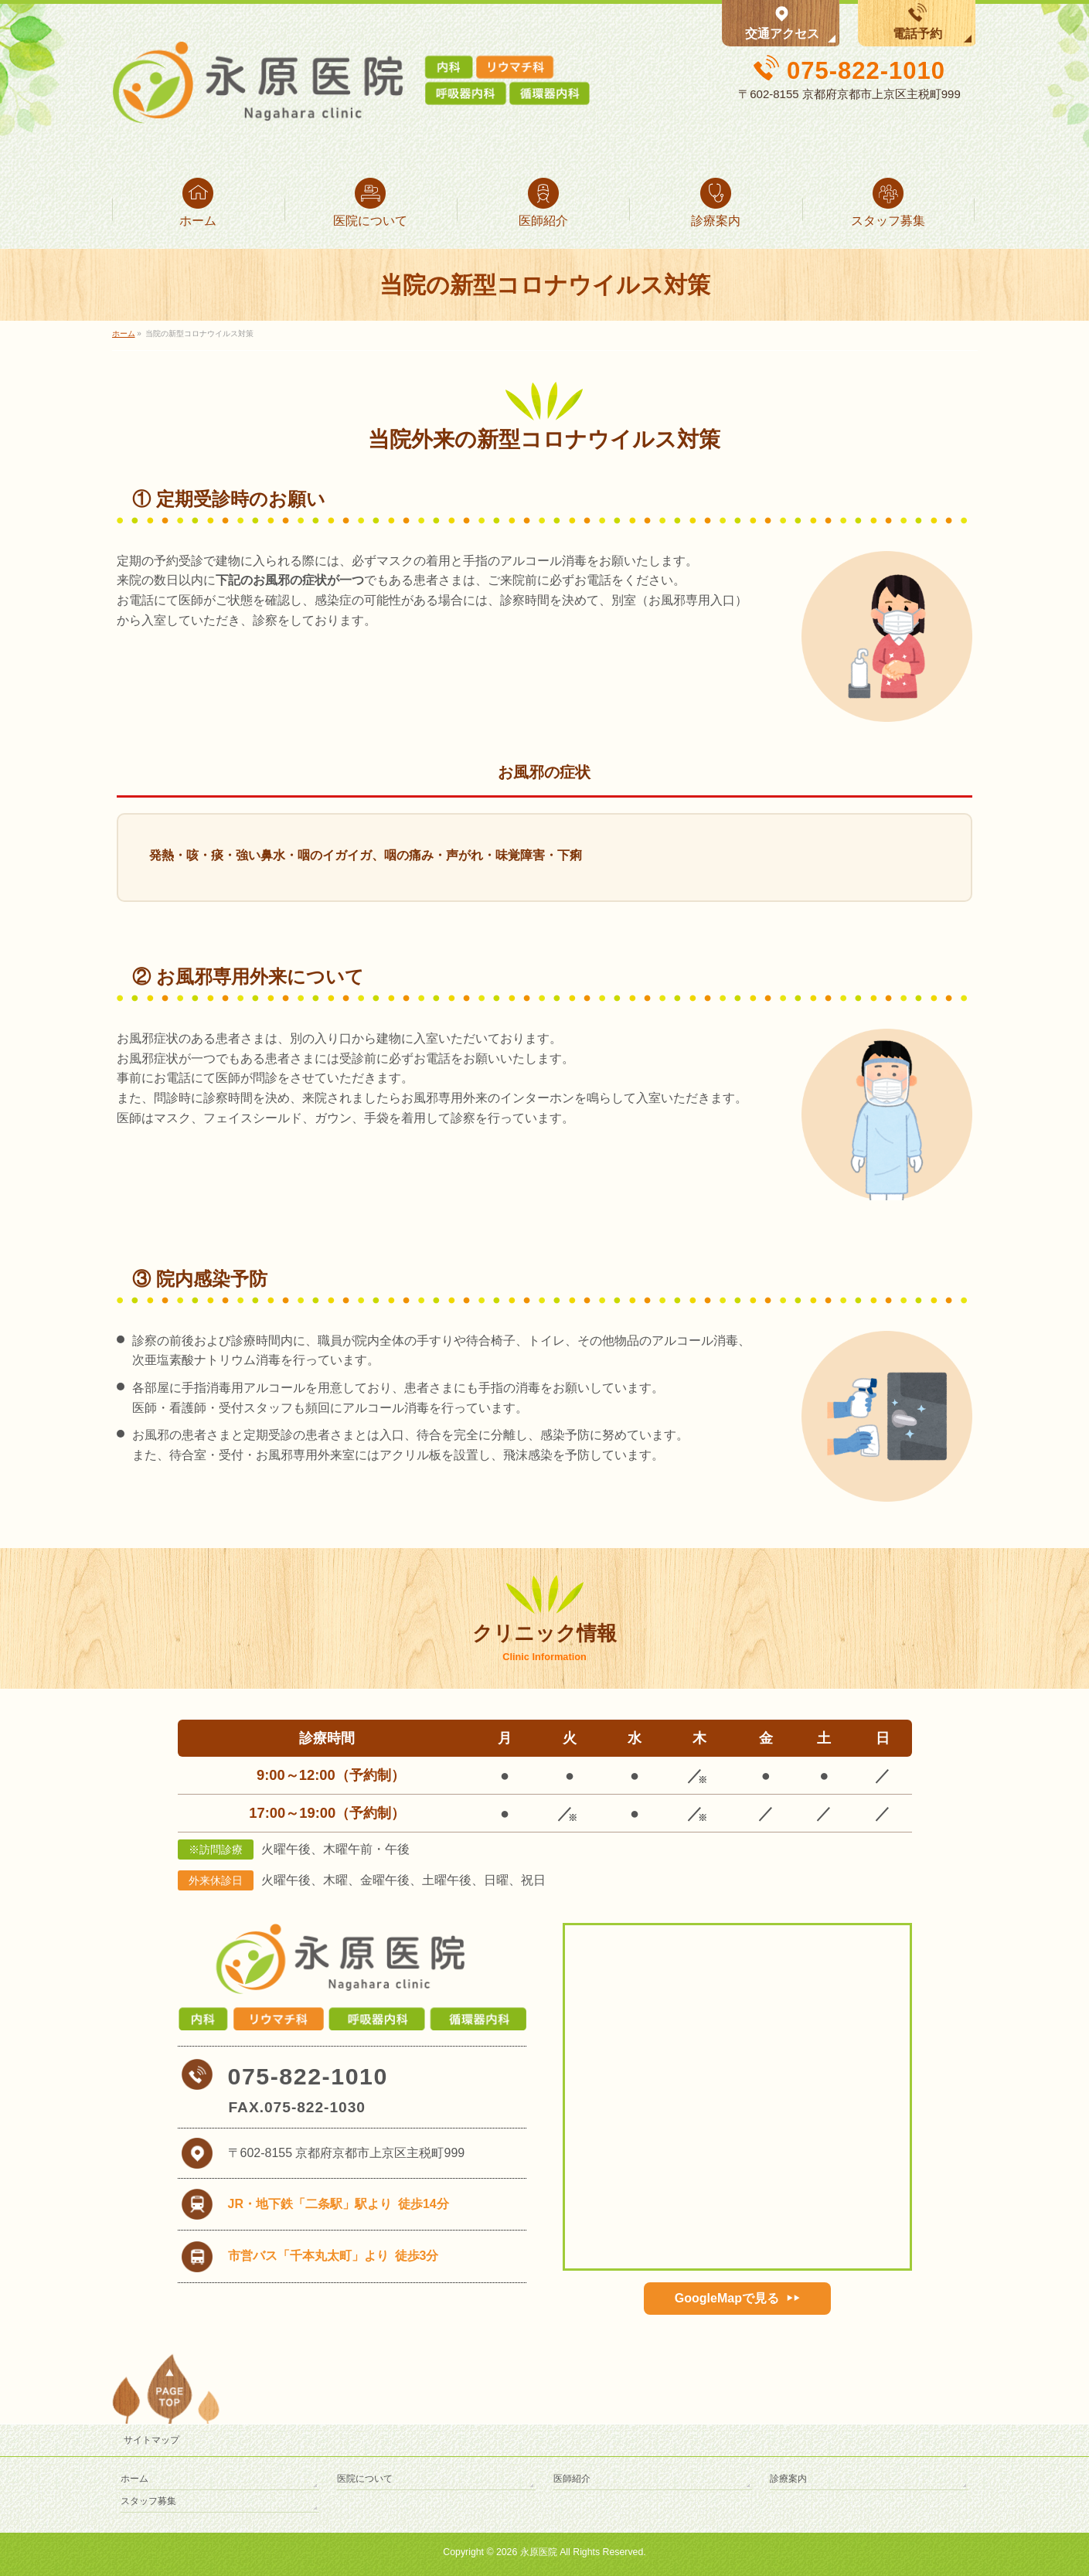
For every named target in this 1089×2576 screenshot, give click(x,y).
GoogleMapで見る (727, 2298)
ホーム (134, 2478)
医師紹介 (571, 2478)
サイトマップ (151, 2440)
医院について (365, 2478)
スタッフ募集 (148, 2501)
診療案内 (788, 2478)
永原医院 (538, 2552)
